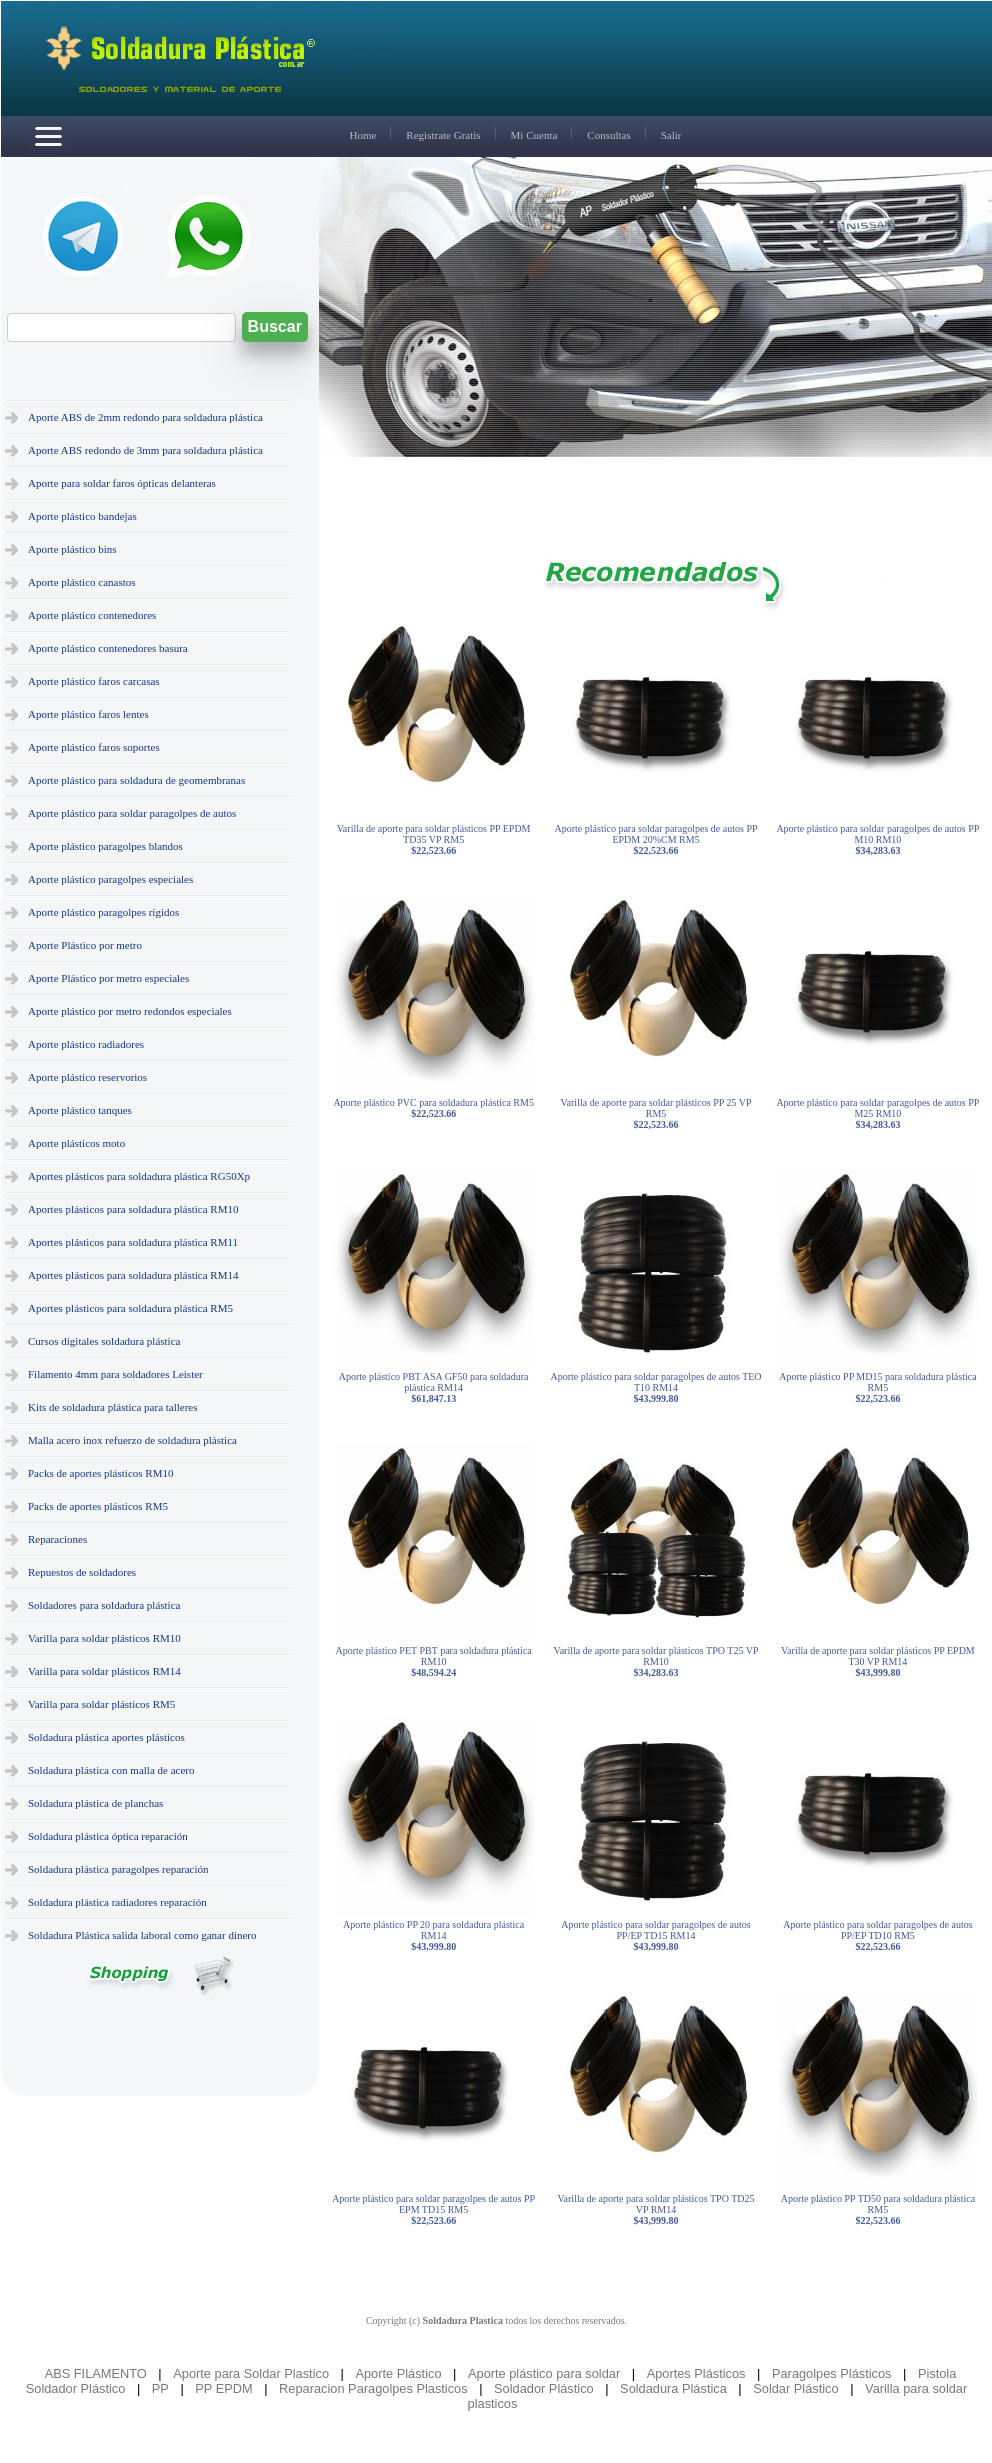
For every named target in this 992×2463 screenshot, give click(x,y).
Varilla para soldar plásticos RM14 (104, 1671)
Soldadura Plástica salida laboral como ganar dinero (142, 1935)
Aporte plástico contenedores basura (108, 648)
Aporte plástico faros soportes (94, 747)
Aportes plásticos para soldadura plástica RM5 (130, 1308)
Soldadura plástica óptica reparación (108, 1836)
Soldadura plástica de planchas (95, 1803)
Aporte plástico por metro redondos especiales (130, 1011)
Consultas (608, 135)
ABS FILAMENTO (96, 2373)
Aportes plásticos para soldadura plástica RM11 (133, 1242)
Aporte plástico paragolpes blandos (105, 846)
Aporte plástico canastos (82, 582)
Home (362, 135)
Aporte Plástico (398, 2373)
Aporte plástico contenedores (92, 615)
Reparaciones (57, 1539)
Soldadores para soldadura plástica (104, 1605)
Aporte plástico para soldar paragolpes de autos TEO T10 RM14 (655, 1387)
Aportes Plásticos (696, 2373)
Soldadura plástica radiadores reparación (117, 1902)
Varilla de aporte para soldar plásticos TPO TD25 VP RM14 (655, 2209)
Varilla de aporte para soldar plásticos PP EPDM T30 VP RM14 (878, 1661)
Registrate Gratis (443, 135)
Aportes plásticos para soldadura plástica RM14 (133, 1275)
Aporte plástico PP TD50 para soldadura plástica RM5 (878, 2209)
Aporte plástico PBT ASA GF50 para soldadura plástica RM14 (434, 1387)
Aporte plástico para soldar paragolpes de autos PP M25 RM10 (877, 1113)
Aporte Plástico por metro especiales (108, 978)
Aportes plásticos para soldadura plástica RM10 (133, 1209)
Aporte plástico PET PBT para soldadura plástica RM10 (434, 1661)
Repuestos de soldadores (82, 1572)
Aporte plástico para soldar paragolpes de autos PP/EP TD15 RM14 (655, 1935)
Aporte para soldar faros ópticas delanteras (122, 483)
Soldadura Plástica (673, 2388)
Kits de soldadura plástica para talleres (113, 1407)
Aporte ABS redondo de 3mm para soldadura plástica (145, 450)
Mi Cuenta (534, 135)
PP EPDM (223, 2388)
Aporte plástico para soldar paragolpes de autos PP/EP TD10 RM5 (877, 1935)
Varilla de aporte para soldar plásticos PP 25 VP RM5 (655, 1113)
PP (160, 2388)
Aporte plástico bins (72, 549)
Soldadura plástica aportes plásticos (106, 1737)
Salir (671, 135)
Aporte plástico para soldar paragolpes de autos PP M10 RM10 (877, 839)
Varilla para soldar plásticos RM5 (101, 1704)
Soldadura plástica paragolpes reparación (118, 1869)
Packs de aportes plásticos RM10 (100, 1473)
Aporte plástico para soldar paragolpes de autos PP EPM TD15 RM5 (433, 2209)
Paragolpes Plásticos (832, 2373)
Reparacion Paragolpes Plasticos (373, 2388)
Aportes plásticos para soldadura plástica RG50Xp (139, 1176)
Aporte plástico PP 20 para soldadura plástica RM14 (433, 1935)
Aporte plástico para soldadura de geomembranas (136, 780)
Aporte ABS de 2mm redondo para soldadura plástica (145, 417)
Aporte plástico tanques (80, 1110)
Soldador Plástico (544, 2388)
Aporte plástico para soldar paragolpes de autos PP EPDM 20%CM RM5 (656, 839)
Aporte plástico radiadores (86, 1044)
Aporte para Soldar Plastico (251, 2373)
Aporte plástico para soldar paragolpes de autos (132, 813)
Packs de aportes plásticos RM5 (98, 1506)
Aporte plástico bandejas (82, 516)
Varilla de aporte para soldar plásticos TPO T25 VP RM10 (656, 1661)
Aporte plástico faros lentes (88, 714)
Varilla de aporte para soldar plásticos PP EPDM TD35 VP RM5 (434, 839)
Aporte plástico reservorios (87, 1077)
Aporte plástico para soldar (544, 2373)
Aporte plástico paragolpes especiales (110, 879)
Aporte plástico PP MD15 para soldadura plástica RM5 (877, 1387)
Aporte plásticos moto (76, 1143)
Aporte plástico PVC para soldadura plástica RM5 (433, 1108)
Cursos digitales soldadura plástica (104, 1341)
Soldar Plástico (795, 2388)
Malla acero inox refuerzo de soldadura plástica (132, 1440)
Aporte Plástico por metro (85, 945)
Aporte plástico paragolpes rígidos (103, 912)
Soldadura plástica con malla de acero (111, 1770)
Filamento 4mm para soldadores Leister (115, 1374)
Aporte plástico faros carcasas (94, 681)
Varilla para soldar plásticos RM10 (104, 1638)
